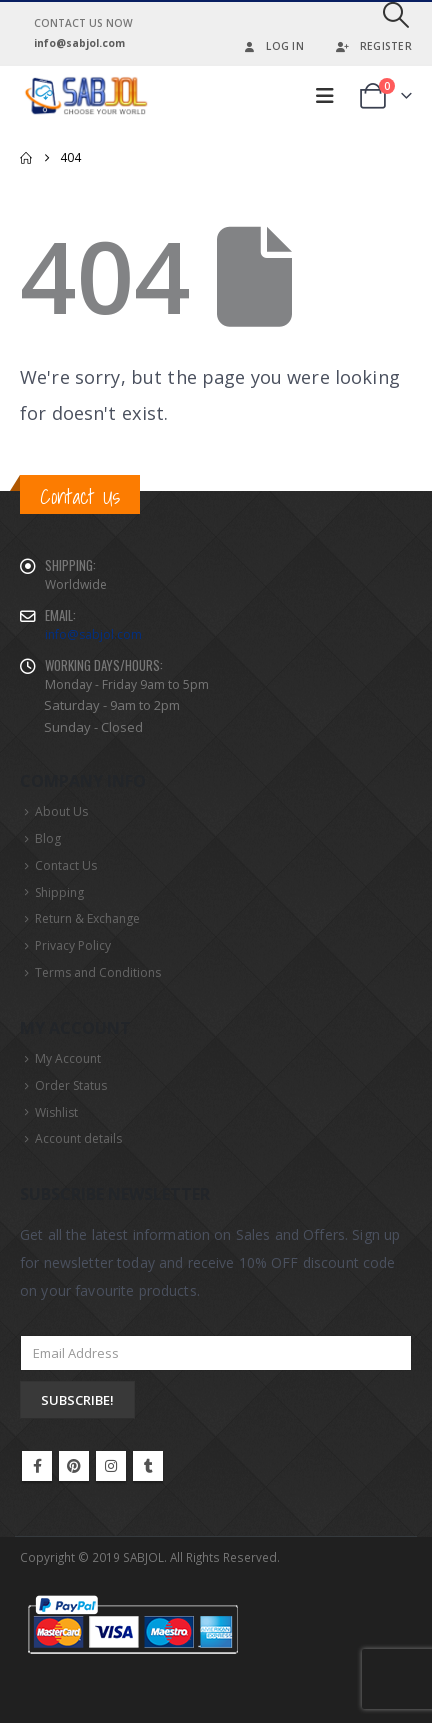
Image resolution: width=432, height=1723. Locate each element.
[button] (396, 15)
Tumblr (148, 1466)
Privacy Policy (73, 945)
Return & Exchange (87, 918)
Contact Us (66, 865)
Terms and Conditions (98, 972)
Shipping (59, 892)
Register (373, 46)
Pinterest (74, 1466)
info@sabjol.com (93, 634)
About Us (61, 811)
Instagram (111, 1466)
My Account (68, 1058)
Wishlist (56, 1112)
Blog (48, 838)
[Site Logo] (85, 96)
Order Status (71, 1085)
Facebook (37, 1466)
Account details (78, 1138)
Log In (272, 46)
